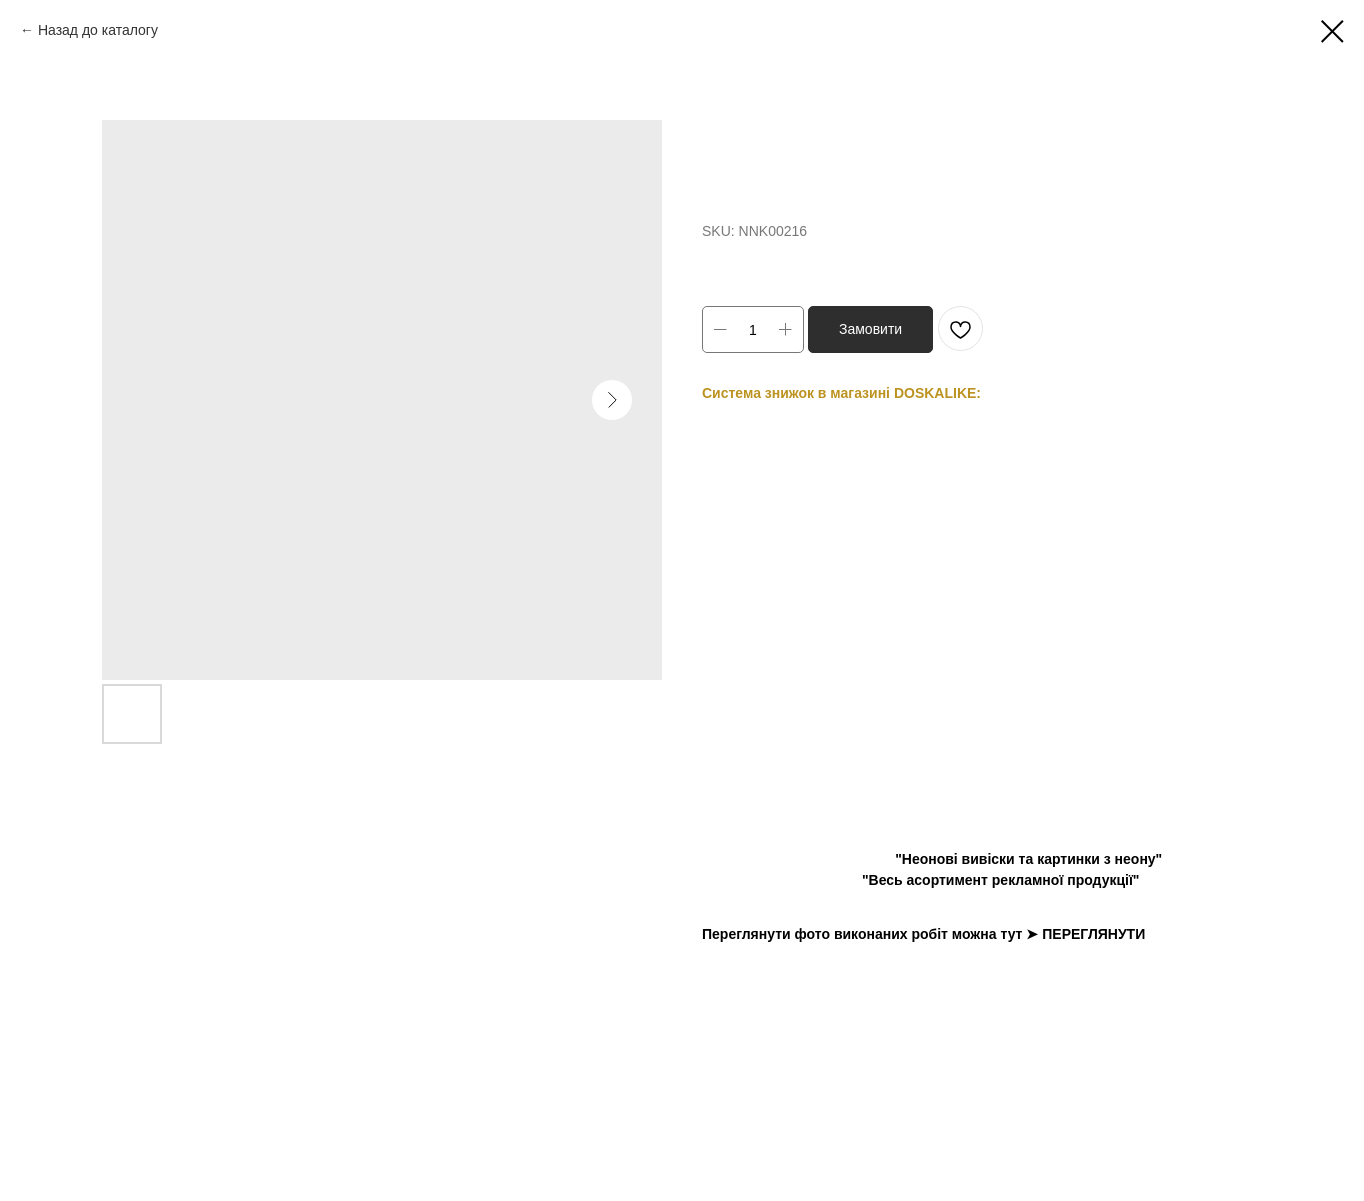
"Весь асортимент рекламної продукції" (1001, 880)
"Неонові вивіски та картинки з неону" (1028, 859)
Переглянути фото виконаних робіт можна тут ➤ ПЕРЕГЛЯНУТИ (923, 934)
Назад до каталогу (98, 30)
